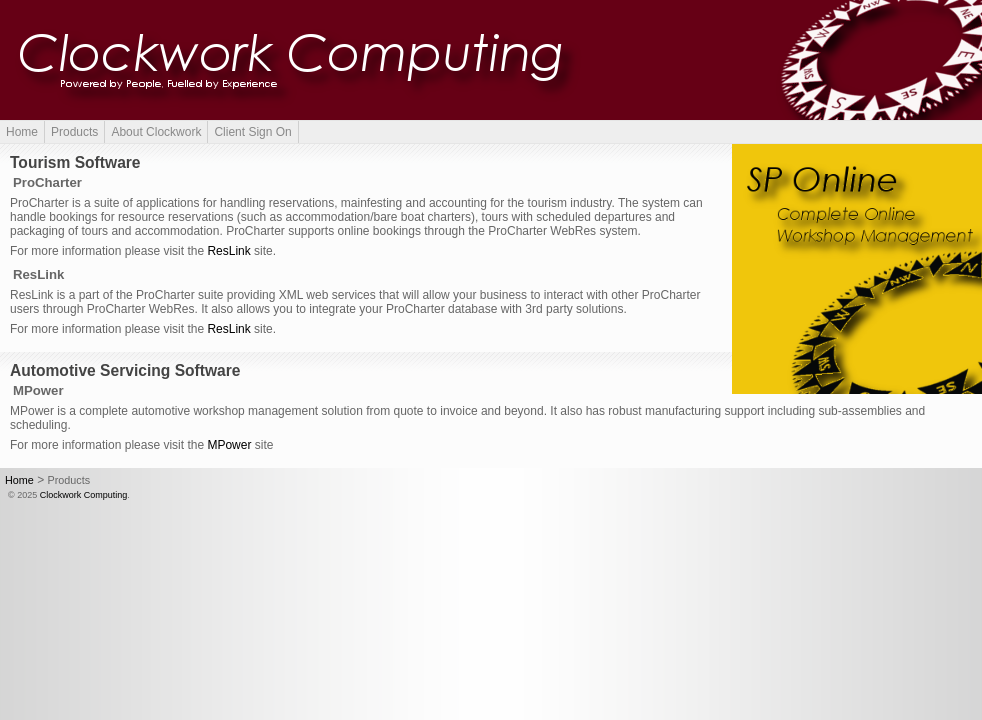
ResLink (228, 251)
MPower (229, 445)
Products (74, 132)
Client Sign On (252, 132)
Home (22, 132)
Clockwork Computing (84, 495)
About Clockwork (156, 132)
